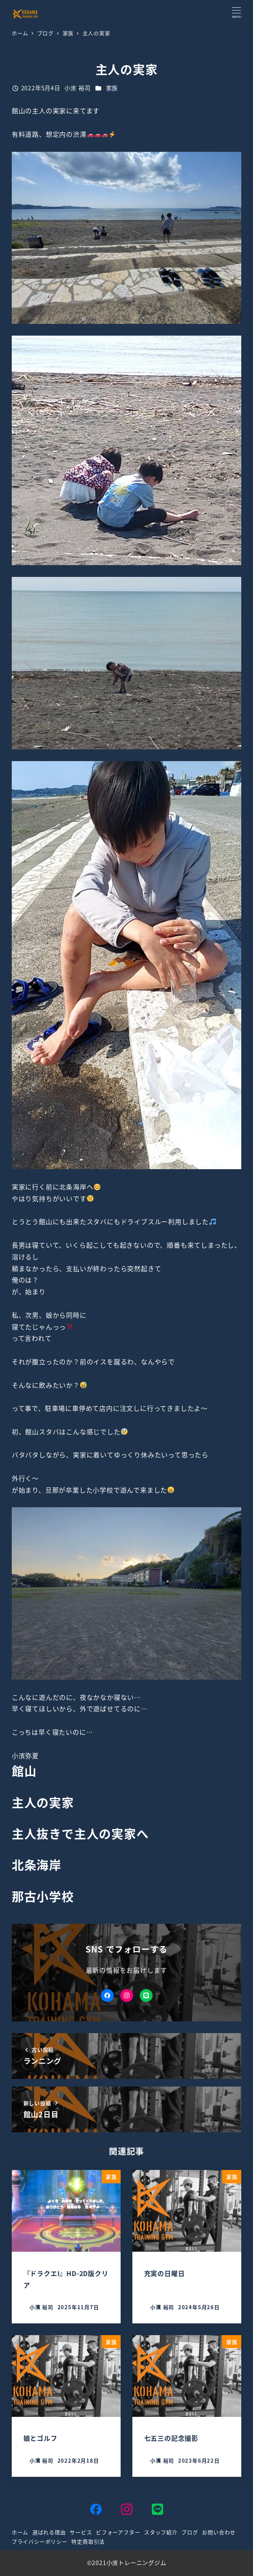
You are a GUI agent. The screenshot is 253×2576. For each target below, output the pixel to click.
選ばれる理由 (49, 2532)
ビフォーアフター (118, 2532)
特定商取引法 (88, 2541)
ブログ (189, 2532)
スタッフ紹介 (161, 2532)
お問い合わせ (219, 2532)
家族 (112, 88)
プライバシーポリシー (40, 2541)
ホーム (20, 2532)
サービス (81, 2532)
